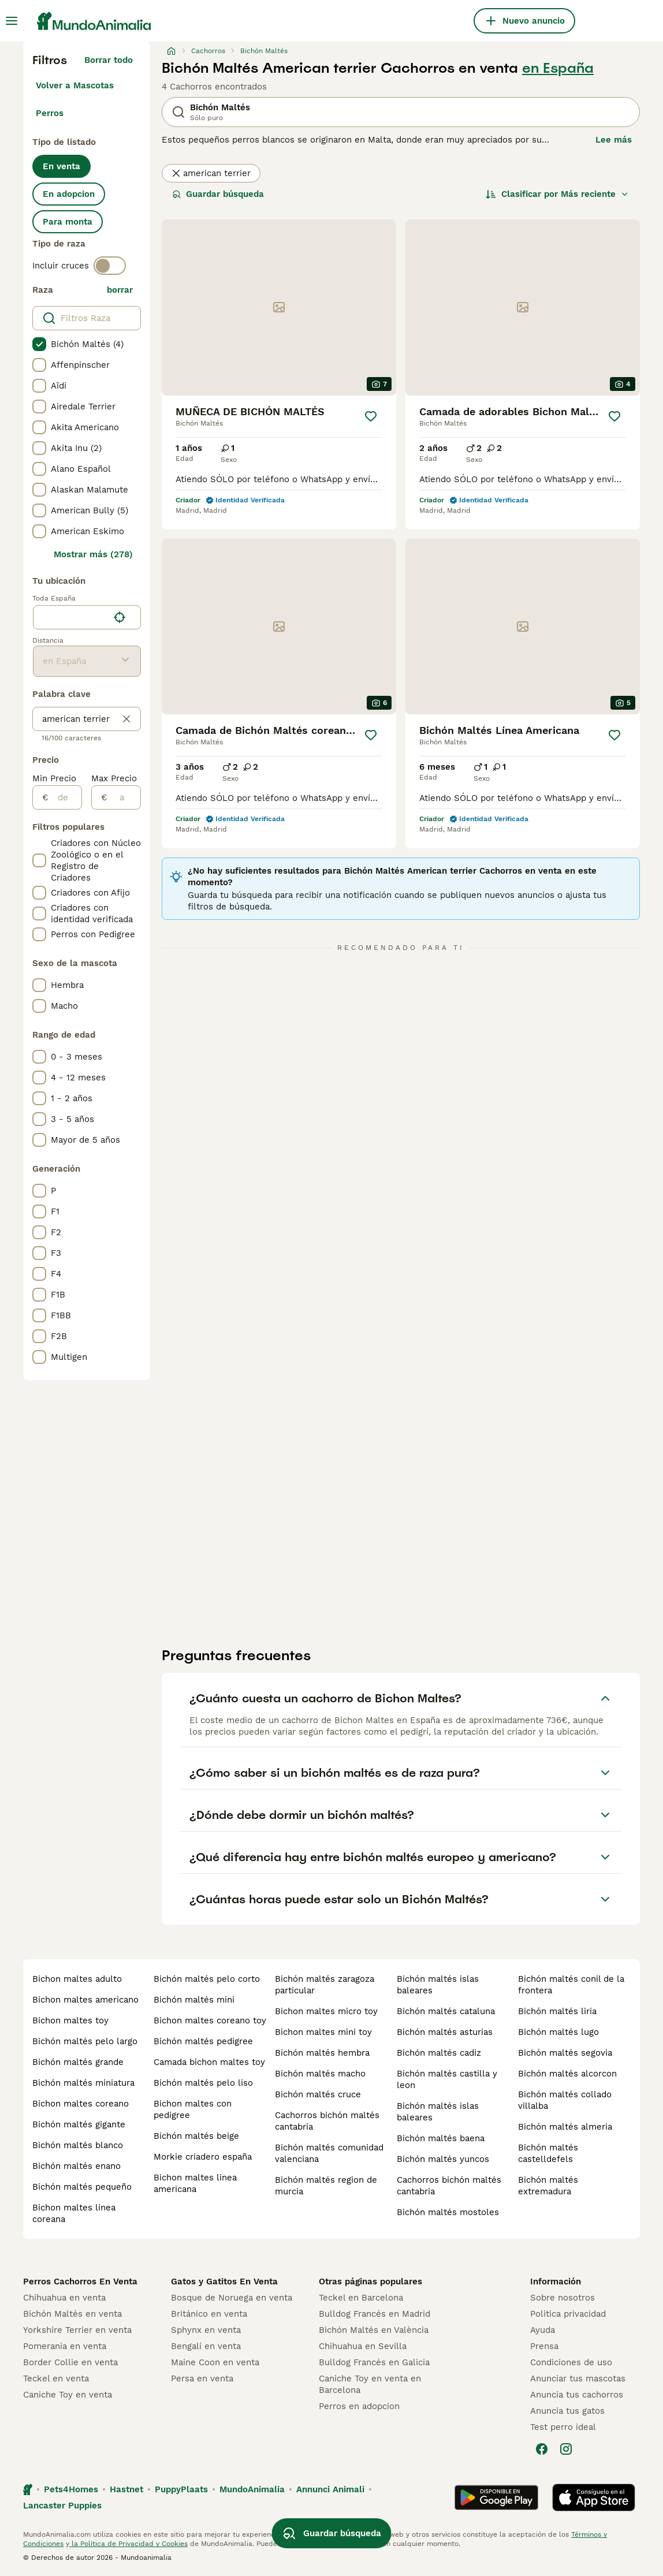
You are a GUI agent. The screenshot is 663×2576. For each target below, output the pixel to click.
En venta (61, 166)
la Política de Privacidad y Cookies (128, 2544)
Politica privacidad (568, 2314)
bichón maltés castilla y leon (447, 2079)
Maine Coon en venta (215, 2362)
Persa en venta (202, 2378)
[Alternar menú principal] (11, 20)
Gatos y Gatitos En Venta (224, 2281)
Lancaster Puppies (62, 2505)
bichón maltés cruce (318, 2094)
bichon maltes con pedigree (193, 2109)
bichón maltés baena (441, 2138)
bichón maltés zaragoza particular (324, 1985)
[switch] (110, 265)
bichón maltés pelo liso (203, 2083)
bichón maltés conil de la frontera (571, 1985)
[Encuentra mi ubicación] (119, 617)
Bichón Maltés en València (374, 2330)
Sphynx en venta (206, 2330)
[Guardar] (370, 416)
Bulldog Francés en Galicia (374, 2362)
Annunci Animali (330, 2489)
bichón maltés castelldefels (548, 2153)
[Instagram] (566, 2449)
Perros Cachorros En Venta (80, 2281)
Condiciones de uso (571, 2362)
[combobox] (70, 617)
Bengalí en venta (206, 2346)
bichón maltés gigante (78, 2124)
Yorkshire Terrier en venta (77, 2330)
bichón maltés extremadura (548, 2186)
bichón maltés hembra (322, 2053)
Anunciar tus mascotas (577, 2378)
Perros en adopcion (359, 2406)
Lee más (613, 140)
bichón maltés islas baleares (438, 1985)
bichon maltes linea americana (195, 2183)
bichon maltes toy (70, 2020)
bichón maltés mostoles (448, 2212)
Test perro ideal (563, 2427)
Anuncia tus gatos (567, 2411)
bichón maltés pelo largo (84, 2041)
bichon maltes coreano (80, 2103)
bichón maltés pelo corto (207, 1979)
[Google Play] (496, 2497)
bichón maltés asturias (445, 2032)
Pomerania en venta (64, 2346)
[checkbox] (39, 344)
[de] (65, 797)
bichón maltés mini (194, 2000)
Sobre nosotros (562, 2297)
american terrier (211, 173)
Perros (50, 113)
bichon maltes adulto (77, 1979)
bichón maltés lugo (558, 2032)
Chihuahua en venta (64, 2297)
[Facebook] (541, 2449)
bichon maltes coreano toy (210, 2020)
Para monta (67, 222)
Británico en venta (209, 2314)
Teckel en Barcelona (361, 2297)
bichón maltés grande (78, 2062)
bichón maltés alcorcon (567, 2073)
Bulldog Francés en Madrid (374, 2314)
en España (558, 68)
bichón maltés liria (557, 2011)
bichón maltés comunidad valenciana (329, 2153)
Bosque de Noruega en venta (231, 2297)
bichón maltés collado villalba (565, 2100)
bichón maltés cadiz (439, 2053)
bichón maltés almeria (565, 2127)
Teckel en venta (56, 2378)
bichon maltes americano (85, 2000)
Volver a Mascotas (75, 85)
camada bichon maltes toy (209, 2062)
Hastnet (126, 2489)
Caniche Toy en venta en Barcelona (370, 2384)
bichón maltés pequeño (82, 2187)
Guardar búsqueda (218, 194)
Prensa (544, 2346)
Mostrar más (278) (93, 554)
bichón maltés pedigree (203, 2041)
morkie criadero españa (203, 2157)
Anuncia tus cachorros (576, 2394)
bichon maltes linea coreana (74, 2213)
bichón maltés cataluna (446, 2011)
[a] (123, 797)
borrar (120, 290)
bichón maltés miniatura (83, 2083)
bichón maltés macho (320, 2073)
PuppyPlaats (181, 2489)
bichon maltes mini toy (323, 2032)
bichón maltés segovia (565, 2053)
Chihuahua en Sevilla (363, 2346)
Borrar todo (108, 60)
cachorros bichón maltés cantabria (327, 2121)
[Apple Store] (593, 2497)
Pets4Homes (71, 2489)
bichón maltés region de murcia (326, 2186)
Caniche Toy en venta (67, 2394)
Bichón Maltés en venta (72, 2314)
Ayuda (542, 2330)
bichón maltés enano (76, 2166)
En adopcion (69, 194)
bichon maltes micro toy (326, 2011)
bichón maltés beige (196, 2136)
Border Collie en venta (70, 2362)
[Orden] (557, 194)
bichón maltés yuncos (443, 2159)
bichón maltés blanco (77, 2145)
